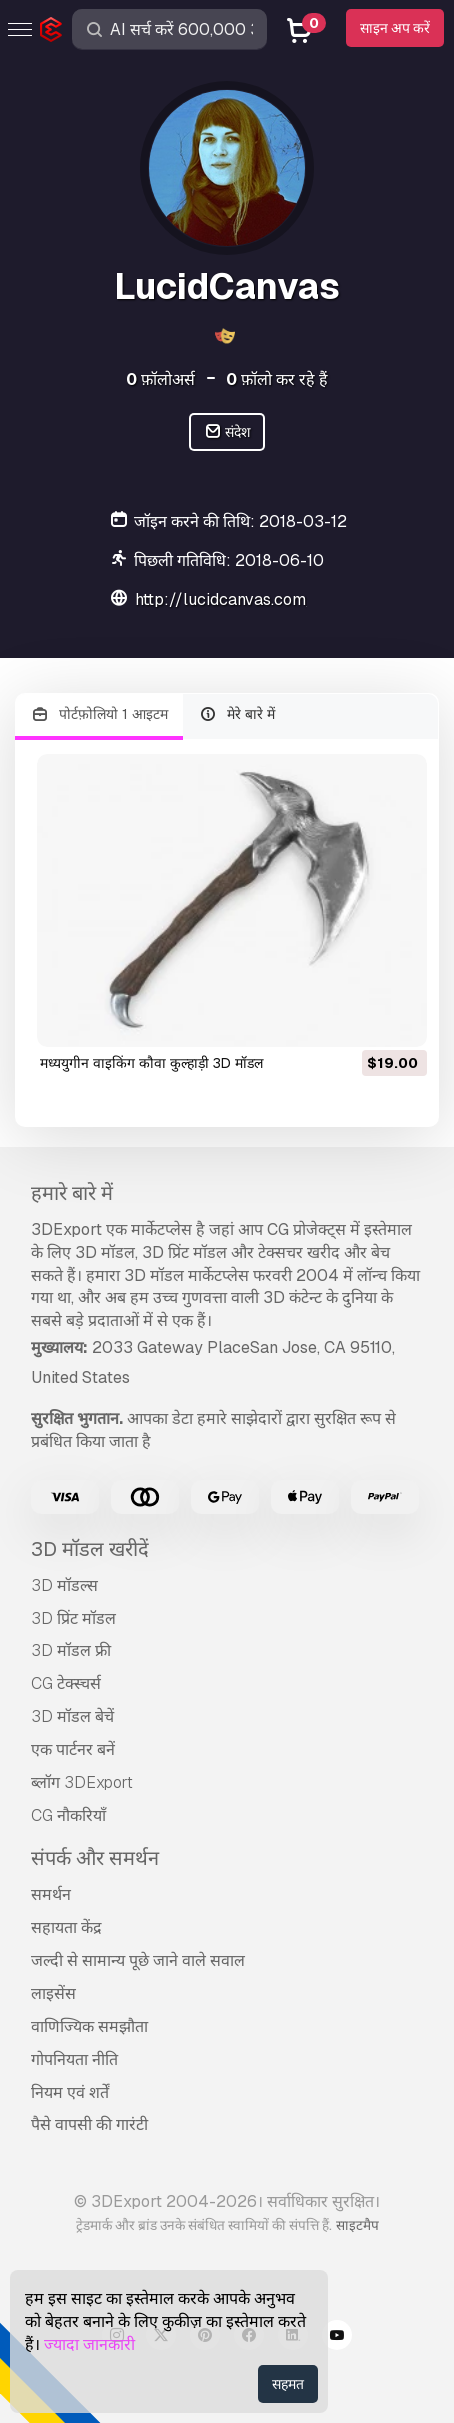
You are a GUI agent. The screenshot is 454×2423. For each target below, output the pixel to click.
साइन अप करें (395, 28)
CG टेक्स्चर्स (66, 1683)
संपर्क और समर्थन (95, 1858)
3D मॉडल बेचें (72, 1716)
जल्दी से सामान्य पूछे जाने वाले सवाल (138, 1960)
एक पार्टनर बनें (73, 1749)
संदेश (227, 432)
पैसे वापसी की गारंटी (89, 2124)
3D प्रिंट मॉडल (73, 1618)
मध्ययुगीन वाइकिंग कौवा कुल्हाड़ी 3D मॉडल (151, 1063)
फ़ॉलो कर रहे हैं (277, 379)
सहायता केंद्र (66, 1927)
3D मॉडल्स (64, 1585)
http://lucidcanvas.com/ (224, 599)
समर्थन (51, 1894)
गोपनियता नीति (74, 2059)
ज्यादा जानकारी (89, 2344)
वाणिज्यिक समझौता (89, 2026)
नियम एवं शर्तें (70, 2092)
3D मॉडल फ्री (71, 1650)
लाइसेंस (53, 1993)
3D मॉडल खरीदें (90, 1549)
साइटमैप (357, 2225)
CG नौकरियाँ (68, 1815)
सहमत (288, 2384)
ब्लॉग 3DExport (82, 1782)
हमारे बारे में (72, 1193)
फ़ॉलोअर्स (160, 379)
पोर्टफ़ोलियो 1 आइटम (99, 714)
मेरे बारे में (237, 714)
